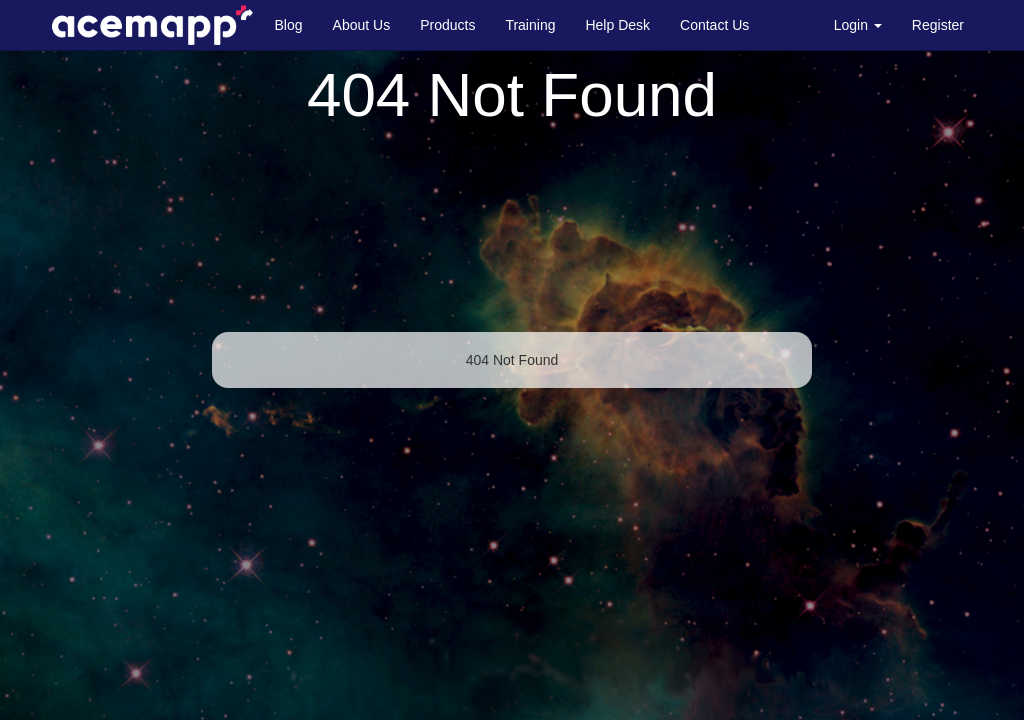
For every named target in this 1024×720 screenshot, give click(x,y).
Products (447, 25)
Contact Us (714, 25)
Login (858, 25)
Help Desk (617, 25)
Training (530, 25)
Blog (289, 25)
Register (938, 25)
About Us (362, 25)
